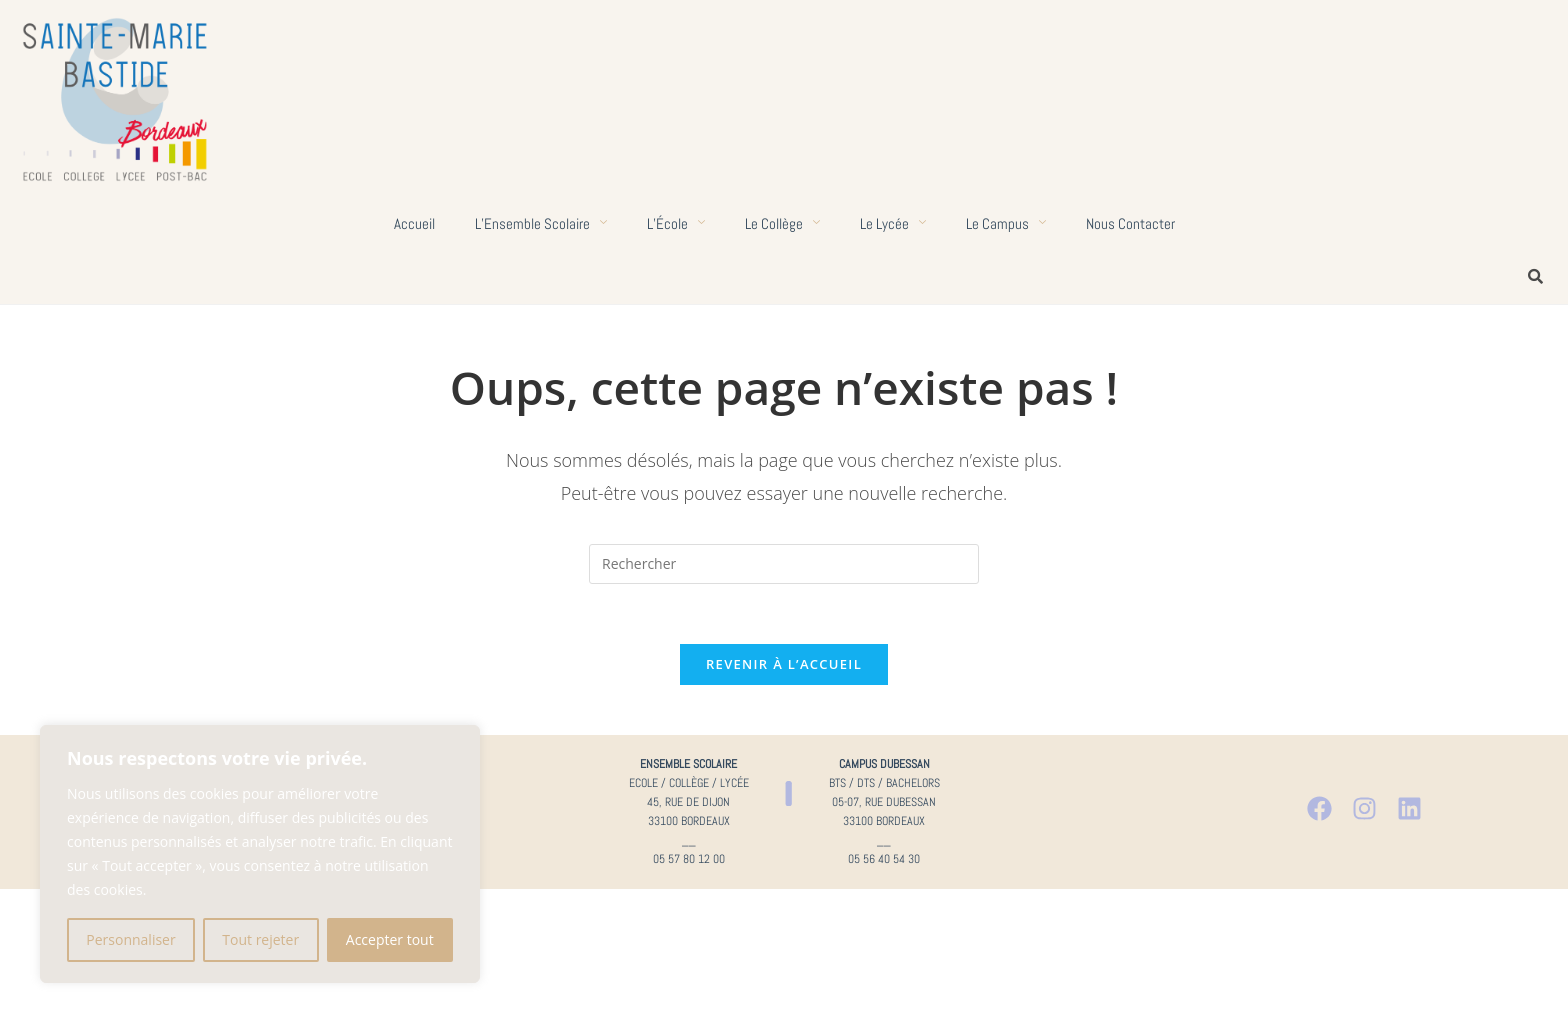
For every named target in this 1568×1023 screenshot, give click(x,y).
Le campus (1006, 223)
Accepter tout (390, 939)
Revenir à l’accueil (784, 664)
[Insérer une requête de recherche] (784, 564)
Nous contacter (1130, 223)
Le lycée (893, 223)
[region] (260, 854)
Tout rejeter (260, 939)
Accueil (414, 223)
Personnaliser (130, 939)
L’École (676, 223)
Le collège (782, 223)
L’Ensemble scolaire (541, 223)
